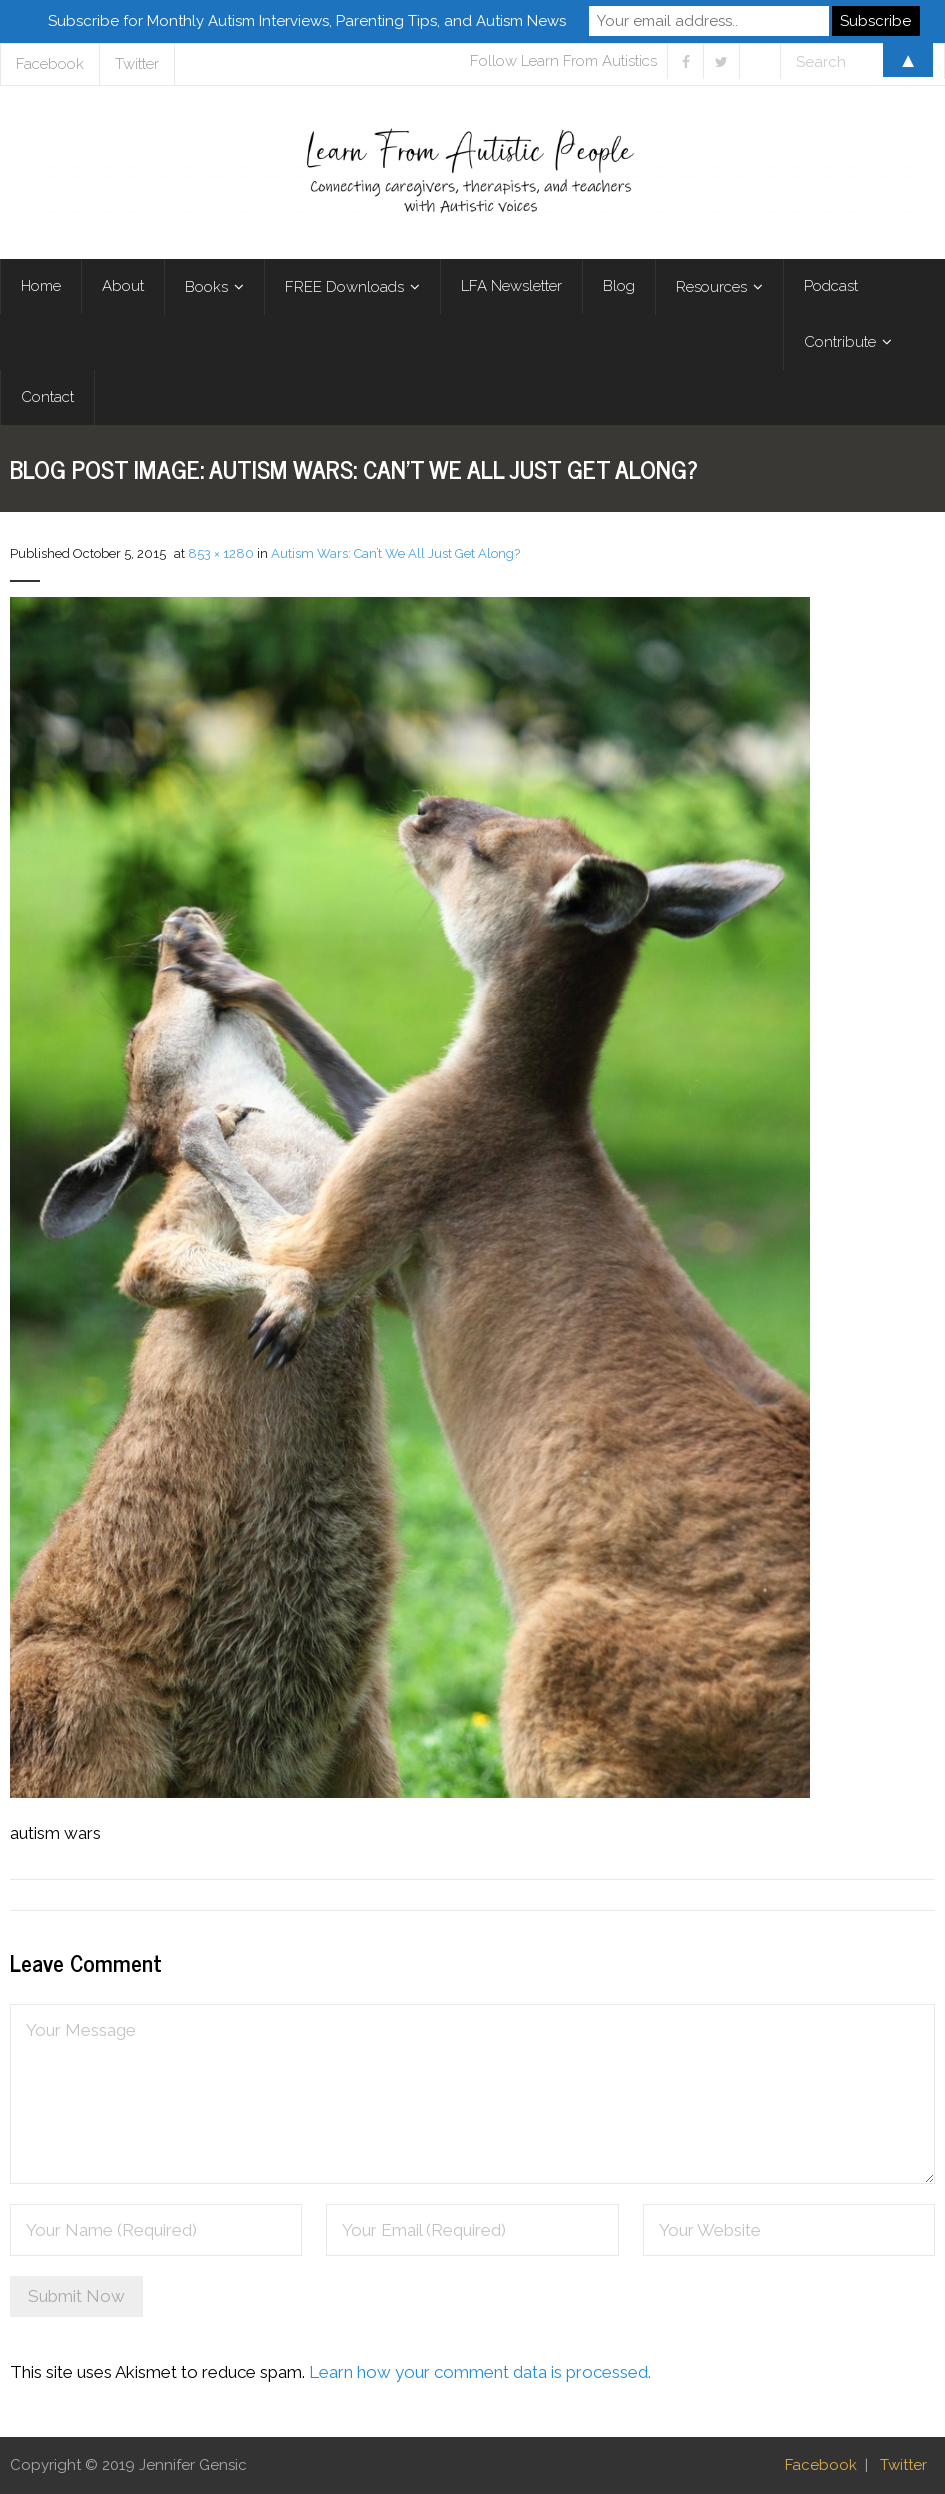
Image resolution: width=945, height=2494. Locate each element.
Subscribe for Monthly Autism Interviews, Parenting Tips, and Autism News (307, 21)
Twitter (903, 2465)
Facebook (821, 2465)
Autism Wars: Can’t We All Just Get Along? (395, 553)
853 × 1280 (221, 553)
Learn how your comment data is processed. (480, 2372)
